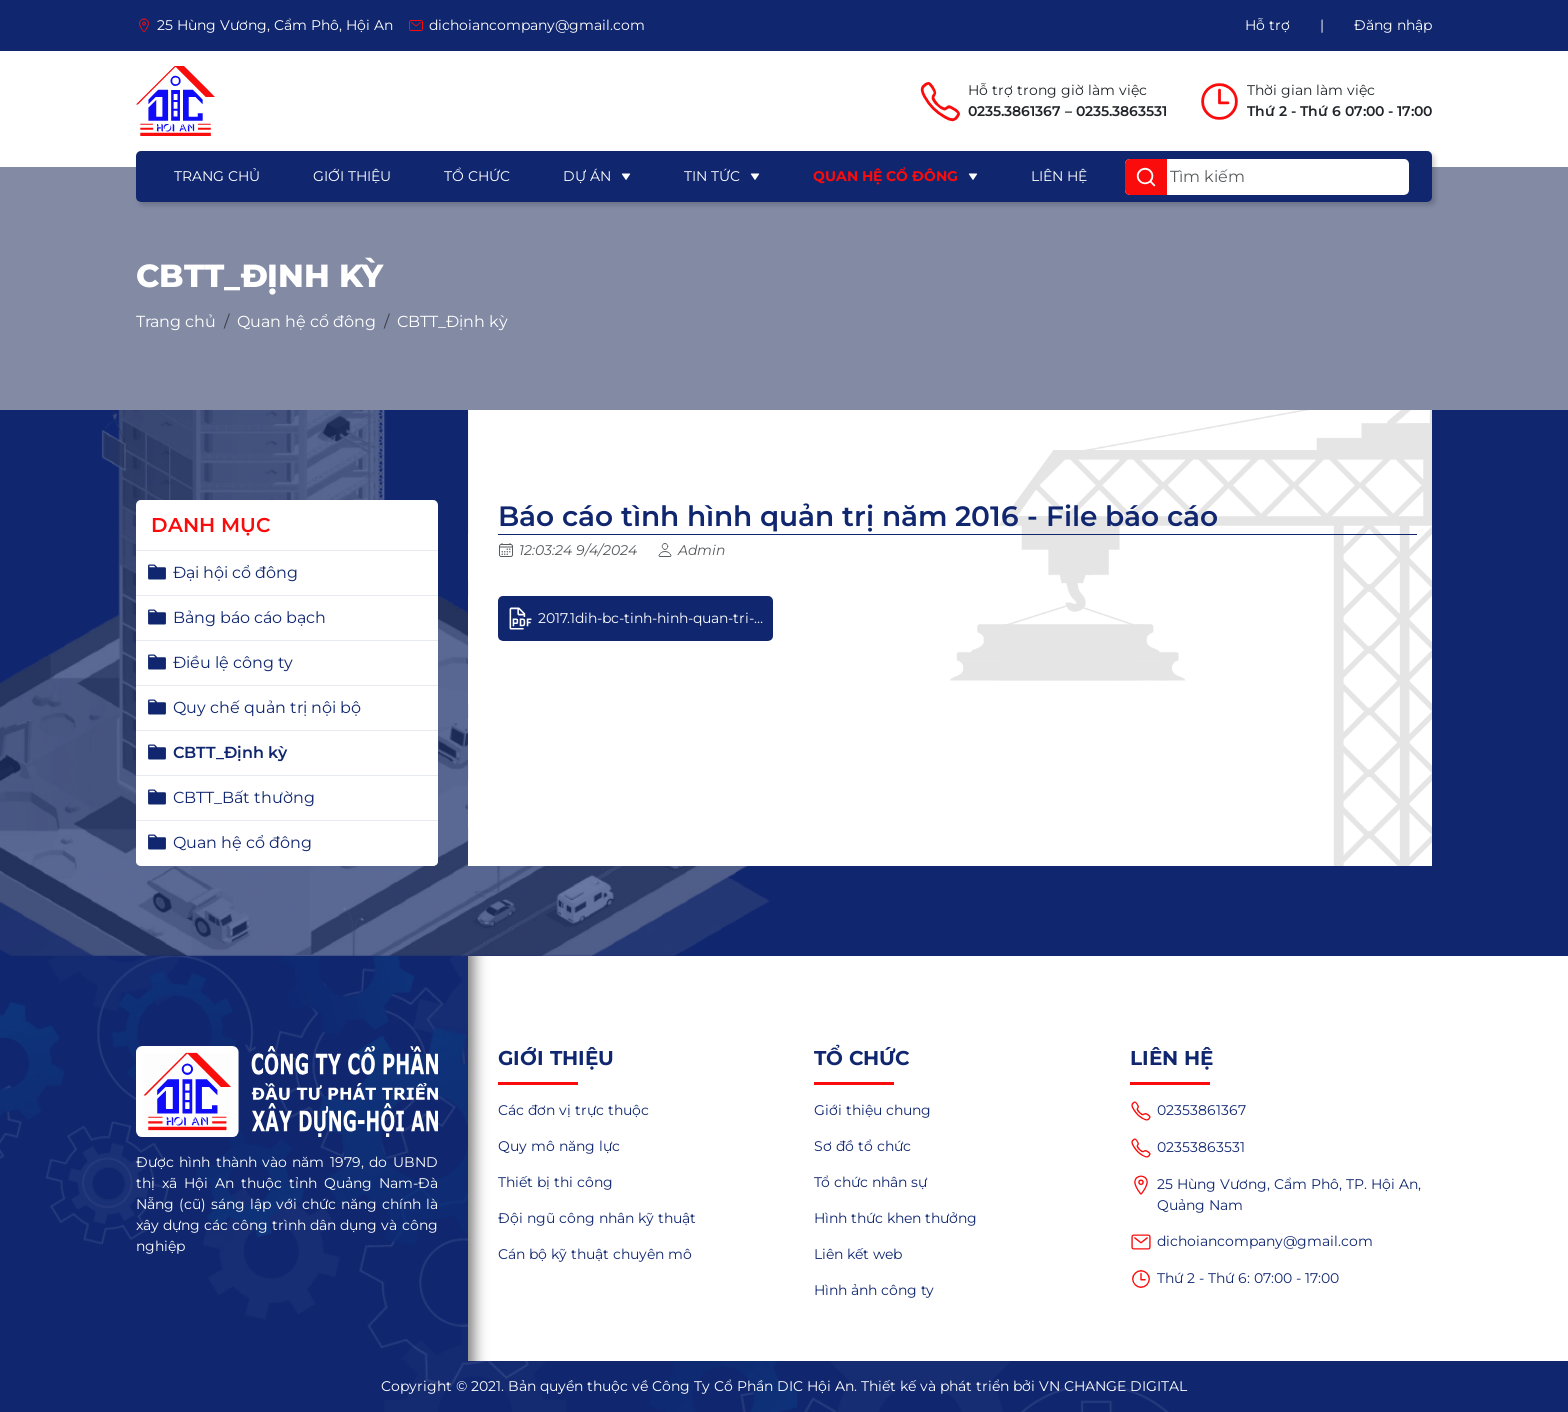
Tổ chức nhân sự (870, 1182)
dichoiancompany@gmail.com (1251, 1242)
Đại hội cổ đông (235, 572)
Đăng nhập (1393, 25)
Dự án (587, 176)
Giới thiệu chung (872, 1110)
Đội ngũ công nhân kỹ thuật (597, 1218)
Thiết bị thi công (555, 1182)
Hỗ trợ (1267, 25)
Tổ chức (477, 176)
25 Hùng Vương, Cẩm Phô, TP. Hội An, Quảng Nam (1275, 1194)
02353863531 (1187, 1148)
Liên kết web (858, 1254)
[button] (1146, 177)
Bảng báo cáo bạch (249, 617)
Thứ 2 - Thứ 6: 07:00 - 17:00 (1234, 1279)
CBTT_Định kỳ (452, 322)
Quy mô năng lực (559, 1146)
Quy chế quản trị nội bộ (267, 707)
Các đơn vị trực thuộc (573, 1110)
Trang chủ (217, 176)
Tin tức (712, 176)
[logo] (175, 101)
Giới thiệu (352, 176)
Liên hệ (1059, 176)
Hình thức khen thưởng (895, 1218)
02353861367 (1188, 1111)
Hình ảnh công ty (874, 1290)
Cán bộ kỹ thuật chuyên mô (595, 1254)
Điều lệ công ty (233, 662)
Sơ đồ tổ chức (862, 1146)
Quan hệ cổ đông (885, 176)
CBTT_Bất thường (244, 797)
